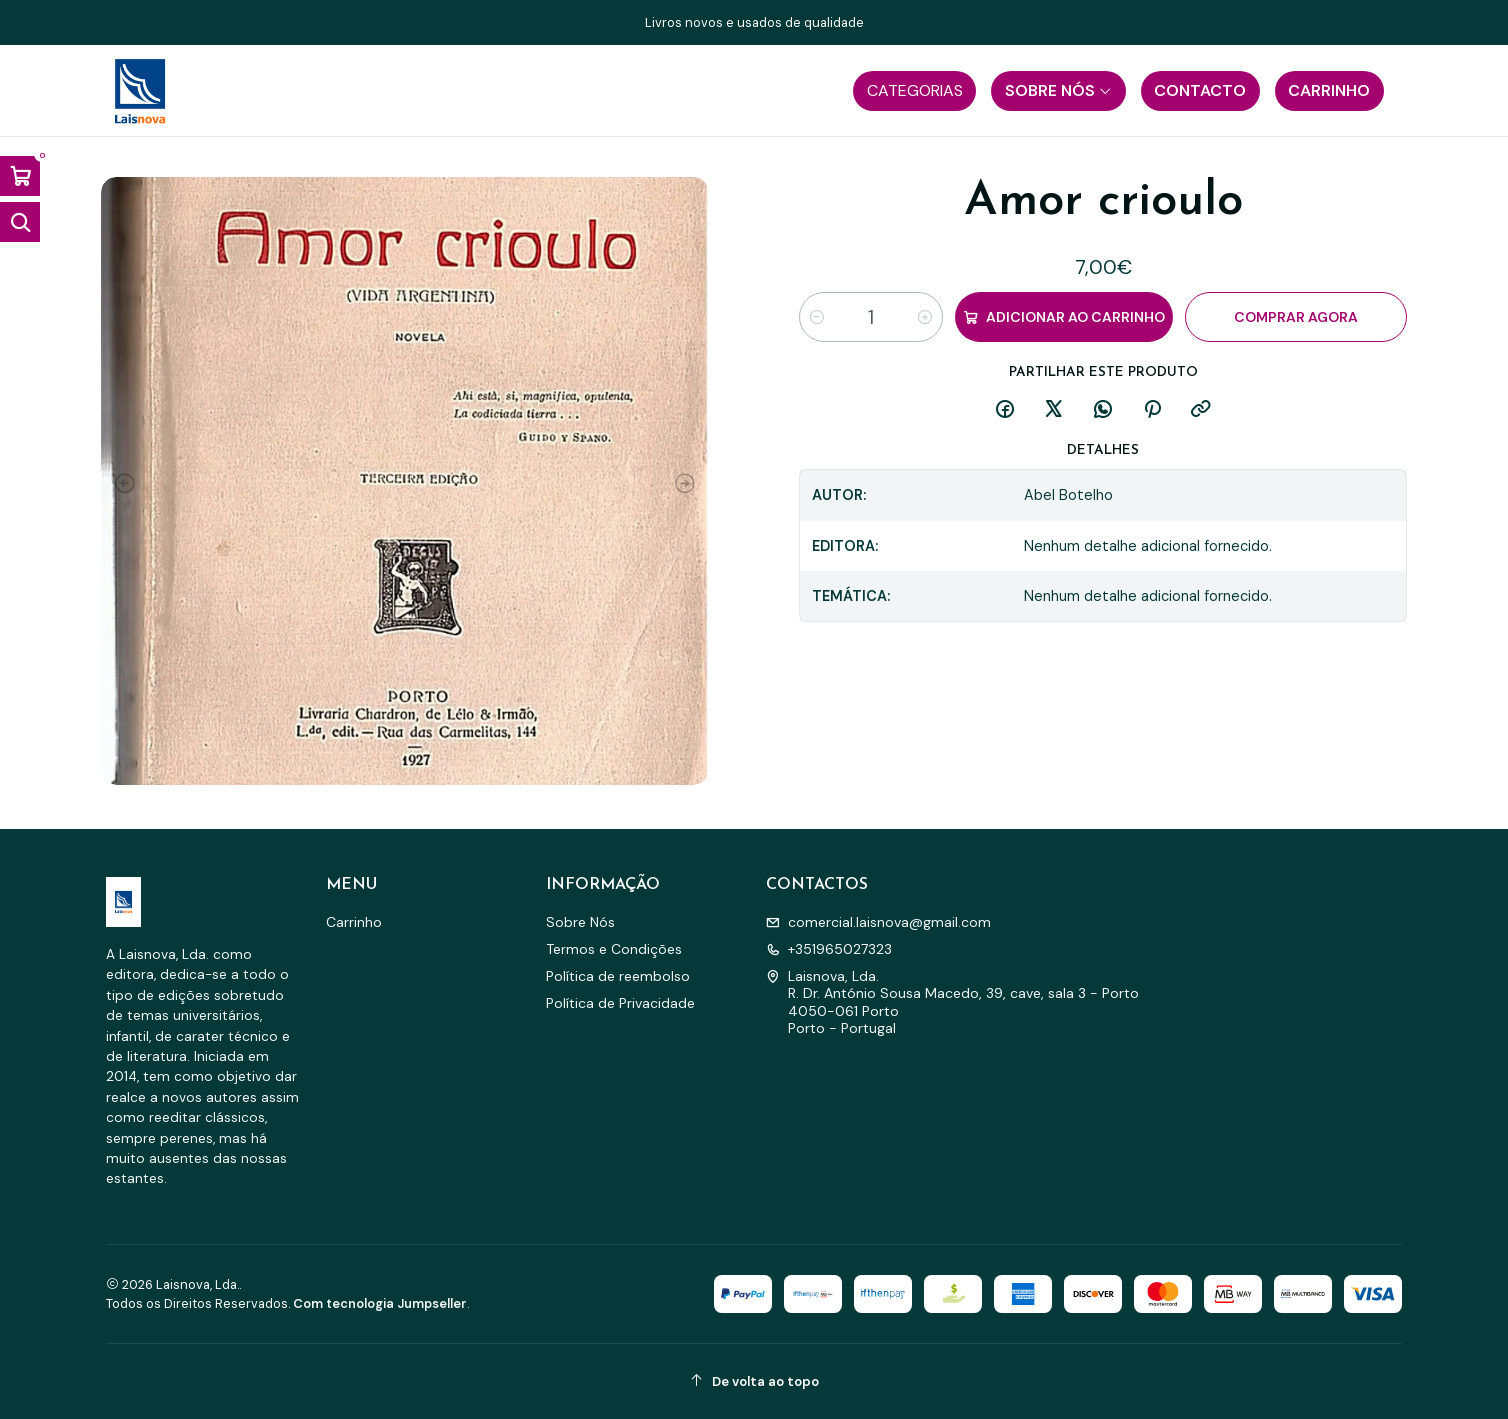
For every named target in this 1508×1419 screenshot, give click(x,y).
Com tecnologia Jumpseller (380, 1303)
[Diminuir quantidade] (817, 317)
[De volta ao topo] (754, 1381)
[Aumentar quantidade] (925, 317)
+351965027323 (829, 949)
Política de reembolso (618, 976)
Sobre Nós (580, 922)
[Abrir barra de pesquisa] (20, 222)
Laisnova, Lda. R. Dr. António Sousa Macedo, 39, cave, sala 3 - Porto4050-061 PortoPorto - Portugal (952, 1002)
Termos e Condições (614, 949)
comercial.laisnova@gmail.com (878, 922)
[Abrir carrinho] (20, 176)
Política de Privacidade (620, 1003)
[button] (914, 91)
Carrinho (354, 922)
